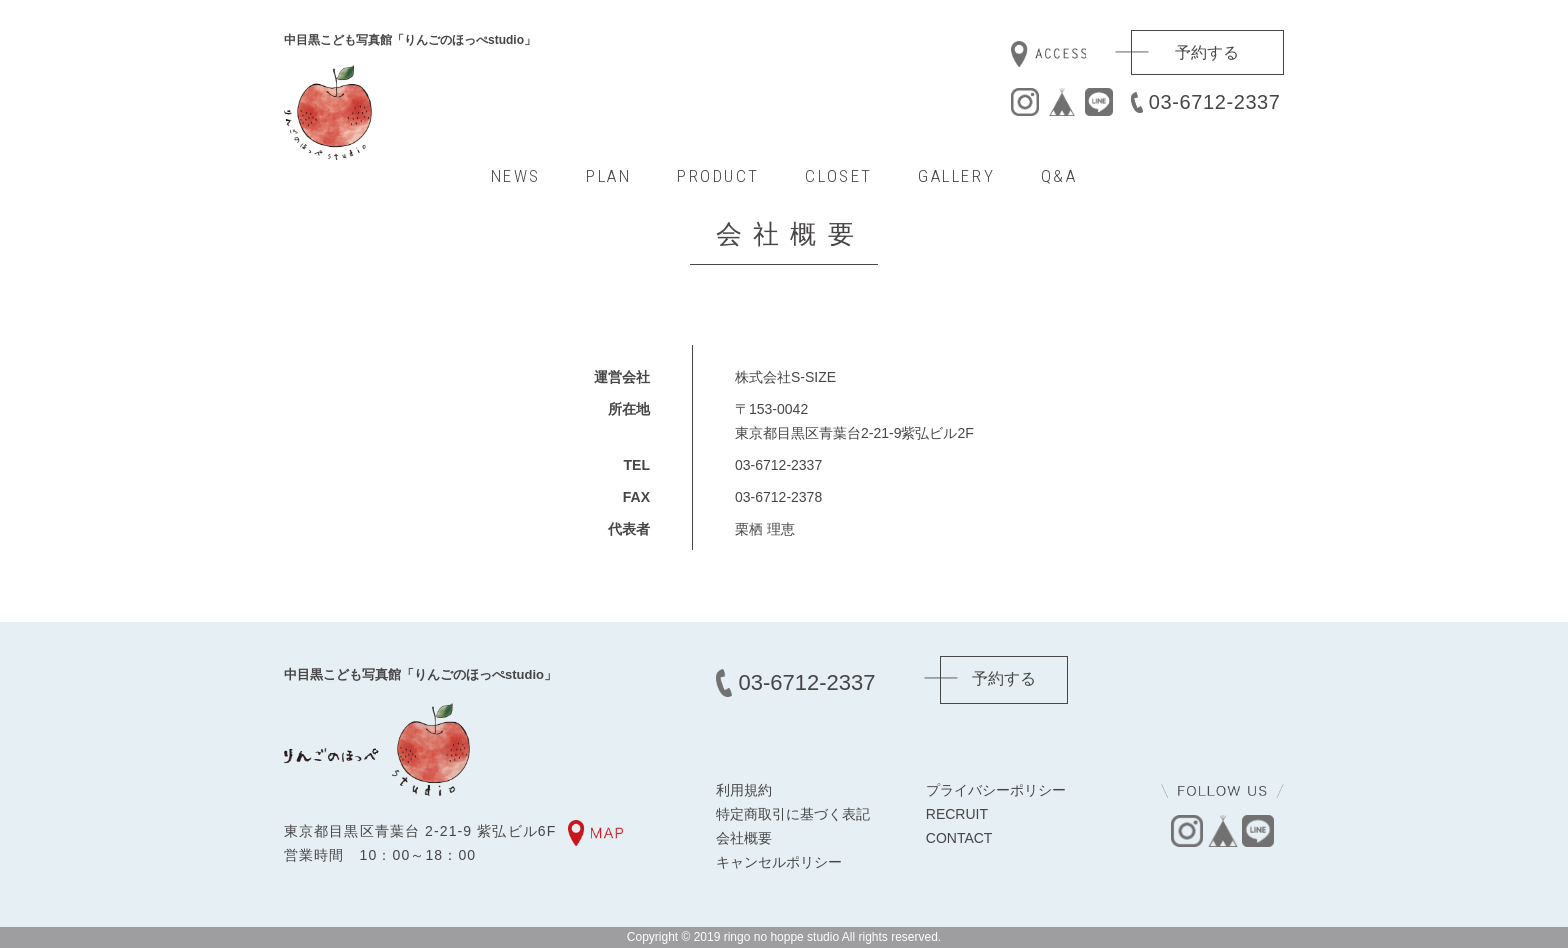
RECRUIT (957, 814)
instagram (1025, 102)
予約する (1207, 52)
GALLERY (956, 176)
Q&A (1059, 176)
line (1099, 102)
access (1048, 54)
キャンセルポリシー (779, 862)
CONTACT (959, 838)
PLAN (608, 176)
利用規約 (744, 790)
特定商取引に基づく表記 (793, 814)
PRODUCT (718, 176)
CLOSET (838, 176)
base (1062, 102)
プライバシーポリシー (996, 790)
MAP (596, 833)
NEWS (516, 176)
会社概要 (744, 838)
